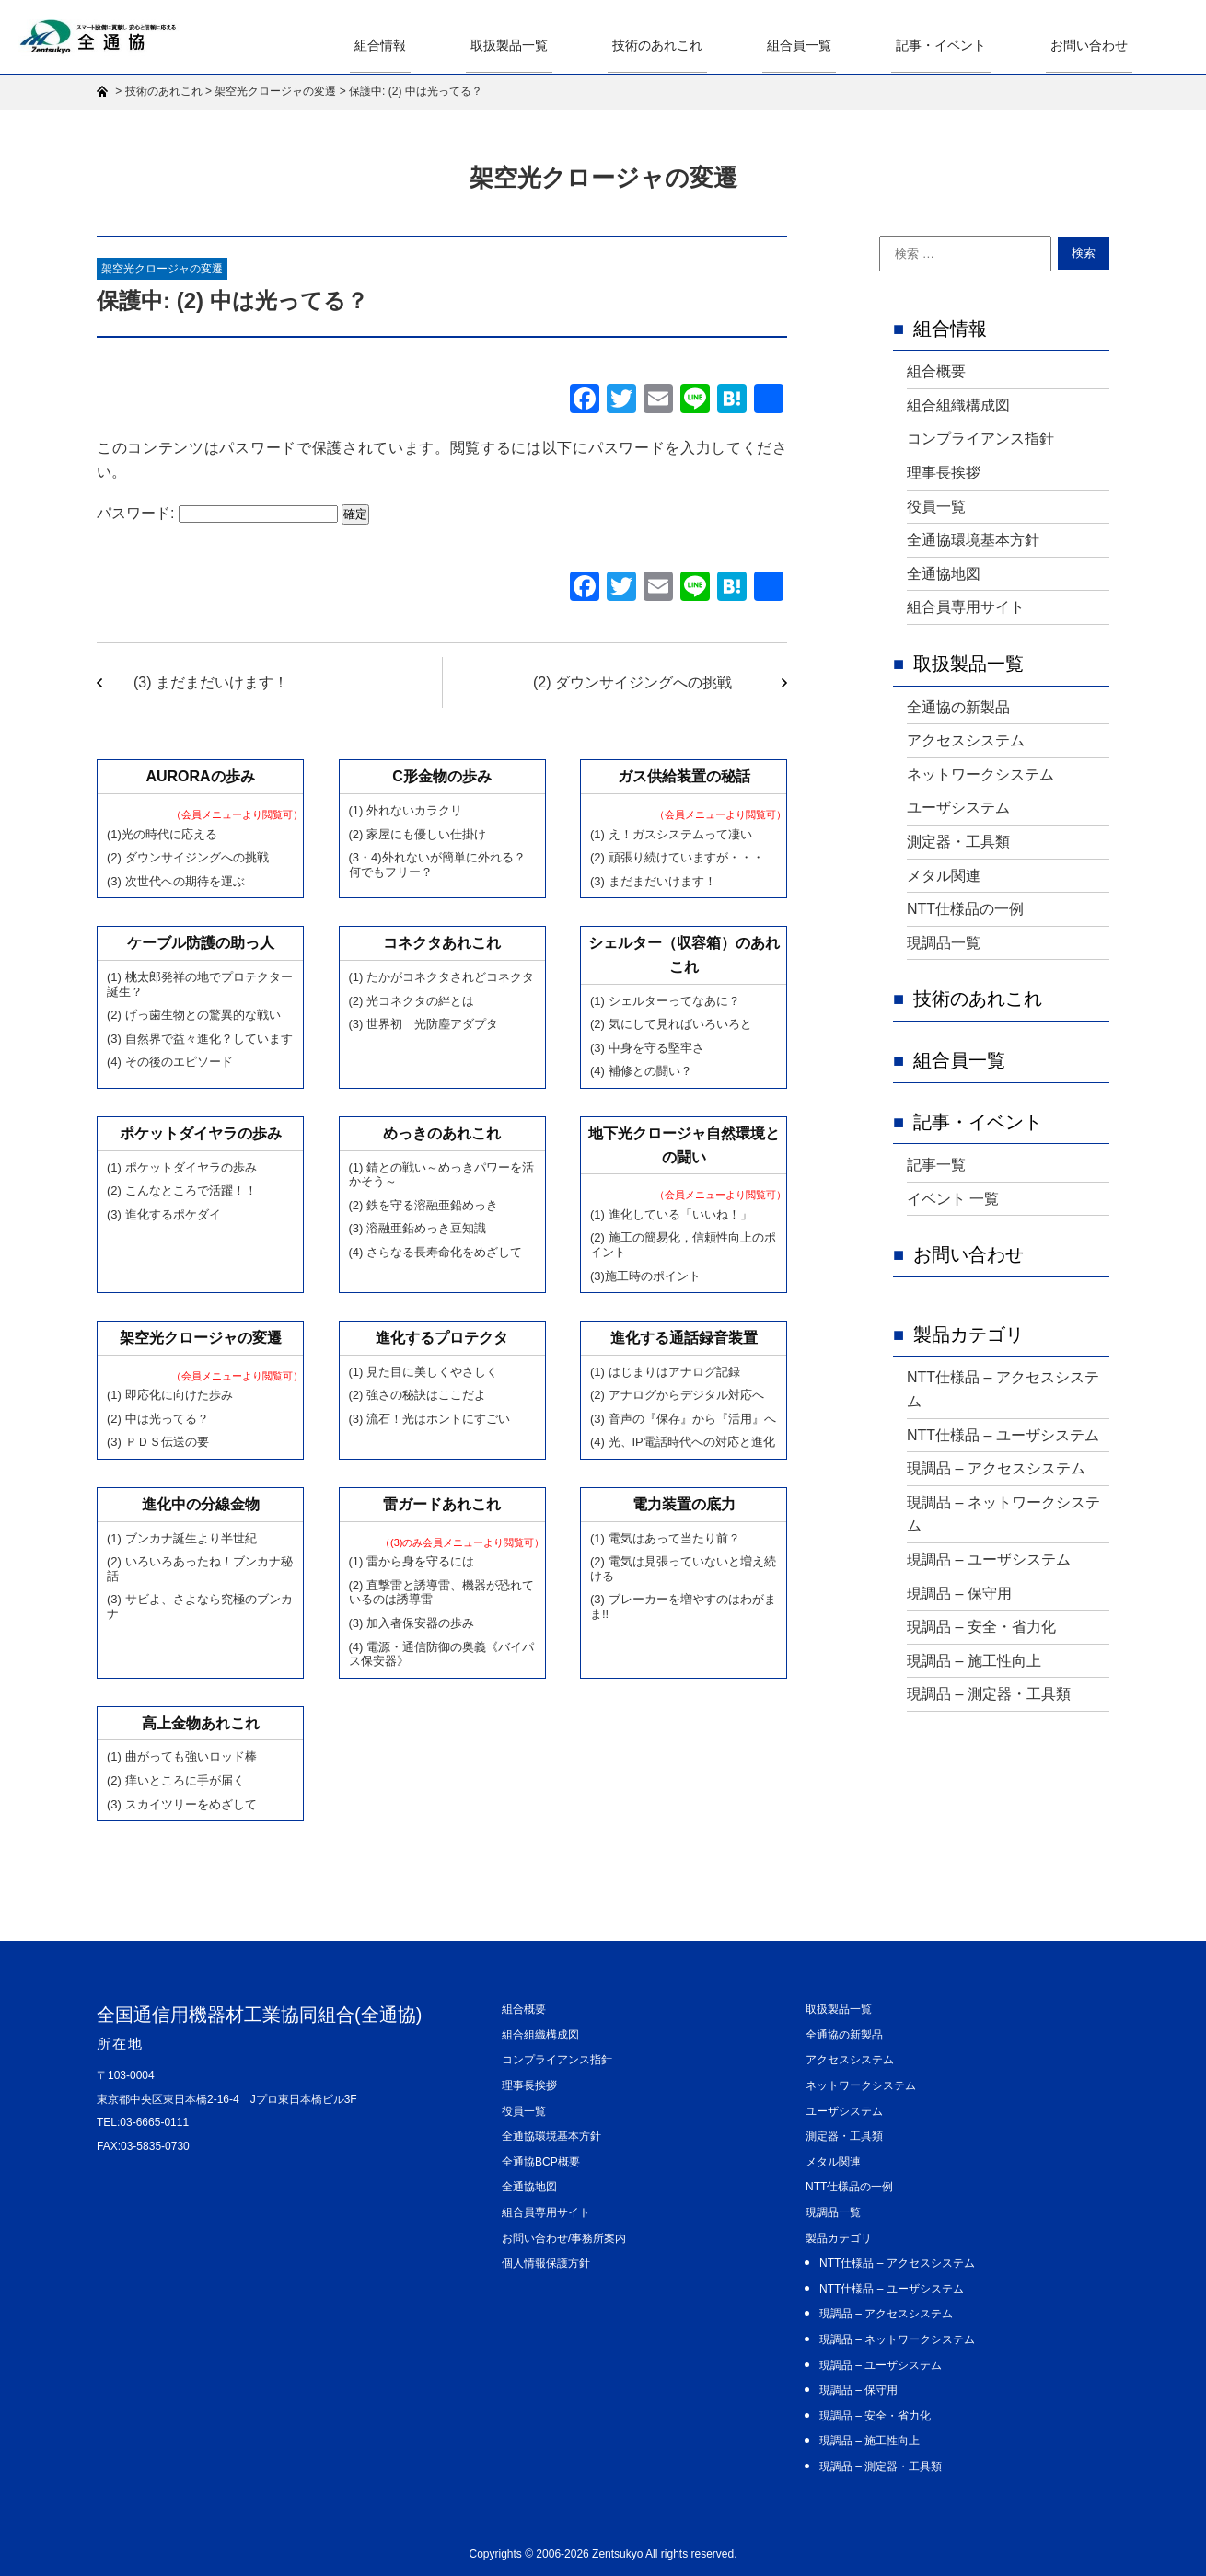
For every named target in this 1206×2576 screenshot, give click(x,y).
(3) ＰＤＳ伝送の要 (158, 1442)
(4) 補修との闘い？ (641, 1071)
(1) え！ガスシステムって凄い (671, 834)
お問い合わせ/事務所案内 (564, 2238)
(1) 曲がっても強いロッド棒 (182, 1756)
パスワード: (217, 513)
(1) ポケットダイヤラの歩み (182, 1167)
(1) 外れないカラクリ (406, 810)
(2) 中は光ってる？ (158, 1419)
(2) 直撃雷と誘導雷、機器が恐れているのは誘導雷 (442, 1592)
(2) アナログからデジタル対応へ (677, 1395)
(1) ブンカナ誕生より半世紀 (182, 1538)
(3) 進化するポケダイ (164, 1214)
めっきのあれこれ (442, 1133)
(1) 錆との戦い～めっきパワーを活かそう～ (442, 1175)
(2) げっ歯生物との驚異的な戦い (194, 1015)
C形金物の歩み (442, 776)
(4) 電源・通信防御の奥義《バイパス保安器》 (442, 1654)
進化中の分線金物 (201, 1504)
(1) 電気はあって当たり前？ (665, 1538)
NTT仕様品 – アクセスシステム (1003, 1389)
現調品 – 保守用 (959, 1593)
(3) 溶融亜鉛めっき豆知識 (418, 1228)
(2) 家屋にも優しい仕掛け (418, 834)
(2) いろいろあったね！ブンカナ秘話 (200, 1568)
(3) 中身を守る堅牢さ (647, 1048)
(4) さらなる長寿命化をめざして (436, 1252)
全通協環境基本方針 (973, 540)
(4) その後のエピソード (170, 1062)
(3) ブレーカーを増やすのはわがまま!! (683, 1606)
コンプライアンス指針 (980, 438)
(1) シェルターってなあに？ (665, 1001)
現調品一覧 (943, 943)
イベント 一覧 (953, 1199)
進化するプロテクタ (442, 1338)
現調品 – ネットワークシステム (1003, 1514)
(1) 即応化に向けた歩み (170, 1395)
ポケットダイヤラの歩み (201, 1133)
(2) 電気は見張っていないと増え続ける (683, 1568)
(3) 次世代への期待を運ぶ (176, 881)
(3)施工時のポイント (645, 1276)
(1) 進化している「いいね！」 (671, 1214)
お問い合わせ (1093, 44)
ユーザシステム (958, 807)
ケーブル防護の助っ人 (200, 943)
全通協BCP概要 (541, 2161)
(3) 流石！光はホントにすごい (430, 1419)
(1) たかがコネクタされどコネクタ (442, 977)
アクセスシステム (966, 740)
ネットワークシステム (980, 774)
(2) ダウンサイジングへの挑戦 (632, 682)
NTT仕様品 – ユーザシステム (1003, 1435)
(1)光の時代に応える (162, 834)
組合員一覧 (822, 44)
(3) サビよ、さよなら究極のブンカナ (200, 1606)
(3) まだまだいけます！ (210, 682)
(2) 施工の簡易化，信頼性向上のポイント (683, 1244)
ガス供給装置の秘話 (684, 776)
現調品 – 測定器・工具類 (989, 1694)
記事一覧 (936, 1164)
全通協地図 (943, 574)
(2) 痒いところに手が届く (176, 1780)
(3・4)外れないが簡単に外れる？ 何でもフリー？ (437, 864)
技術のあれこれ (689, 44)
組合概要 (936, 371)
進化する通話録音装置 (684, 1338)
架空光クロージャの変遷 (162, 268)
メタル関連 (943, 876)
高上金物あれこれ (201, 1723)
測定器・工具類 (958, 841)
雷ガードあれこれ (442, 1504)
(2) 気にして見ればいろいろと (671, 1024)
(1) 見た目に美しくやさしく (424, 1372)
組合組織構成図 (958, 405)
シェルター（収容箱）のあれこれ (684, 955)
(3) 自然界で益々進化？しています (200, 1038)
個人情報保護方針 (546, 2263)
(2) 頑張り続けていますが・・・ (677, 857)
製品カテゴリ (968, 1334)
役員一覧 (936, 506)
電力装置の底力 (684, 1504)
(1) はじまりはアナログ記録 (665, 1372)
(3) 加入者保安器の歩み (412, 1623)
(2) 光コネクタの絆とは (412, 1001)
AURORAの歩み (199, 776)
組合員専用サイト (966, 607)
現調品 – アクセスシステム (996, 1468)
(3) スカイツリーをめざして (182, 1804)
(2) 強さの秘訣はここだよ (418, 1395)
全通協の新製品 (958, 707)
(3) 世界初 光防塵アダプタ (424, 1024)
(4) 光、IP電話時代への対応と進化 (682, 1442)
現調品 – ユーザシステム (989, 1559)
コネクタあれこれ (442, 943)
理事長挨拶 (943, 472)
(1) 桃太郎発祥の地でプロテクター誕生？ (200, 984)
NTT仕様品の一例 (965, 909)
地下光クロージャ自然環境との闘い (684, 1145)
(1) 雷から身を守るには (412, 1561)
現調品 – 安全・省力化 (981, 1627)
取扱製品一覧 (550, 44)
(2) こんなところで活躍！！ (182, 1190)
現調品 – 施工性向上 (974, 1661)
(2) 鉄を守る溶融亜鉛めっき (424, 1205)
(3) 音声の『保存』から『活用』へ (683, 1419)
